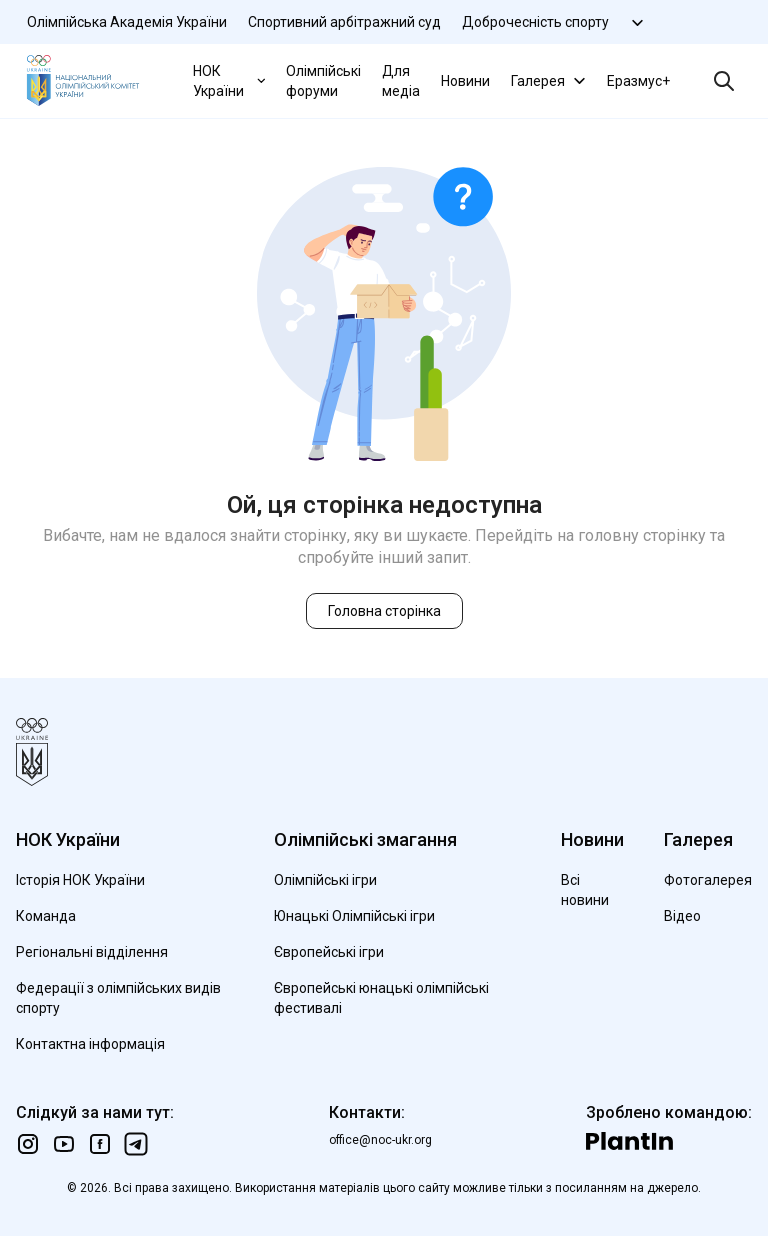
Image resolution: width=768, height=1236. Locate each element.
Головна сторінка (384, 611)
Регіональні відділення (92, 952)
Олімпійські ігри (325, 880)
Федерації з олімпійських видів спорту (118, 998)
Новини (465, 81)
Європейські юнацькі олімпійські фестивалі (381, 998)
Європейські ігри (329, 952)
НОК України (231, 81)
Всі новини (585, 890)
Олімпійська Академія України (127, 22)
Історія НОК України (80, 880)
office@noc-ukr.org (380, 1140)
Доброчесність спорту (535, 22)
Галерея (550, 80)
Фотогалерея (708, 880)
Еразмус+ (638, 81)
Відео (682, 916)
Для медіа (401, 81)
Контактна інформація (90, 1044)
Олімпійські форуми (323, 81)
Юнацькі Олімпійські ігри (354, 916)
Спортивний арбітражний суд (344, 22)
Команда (46, 916)
